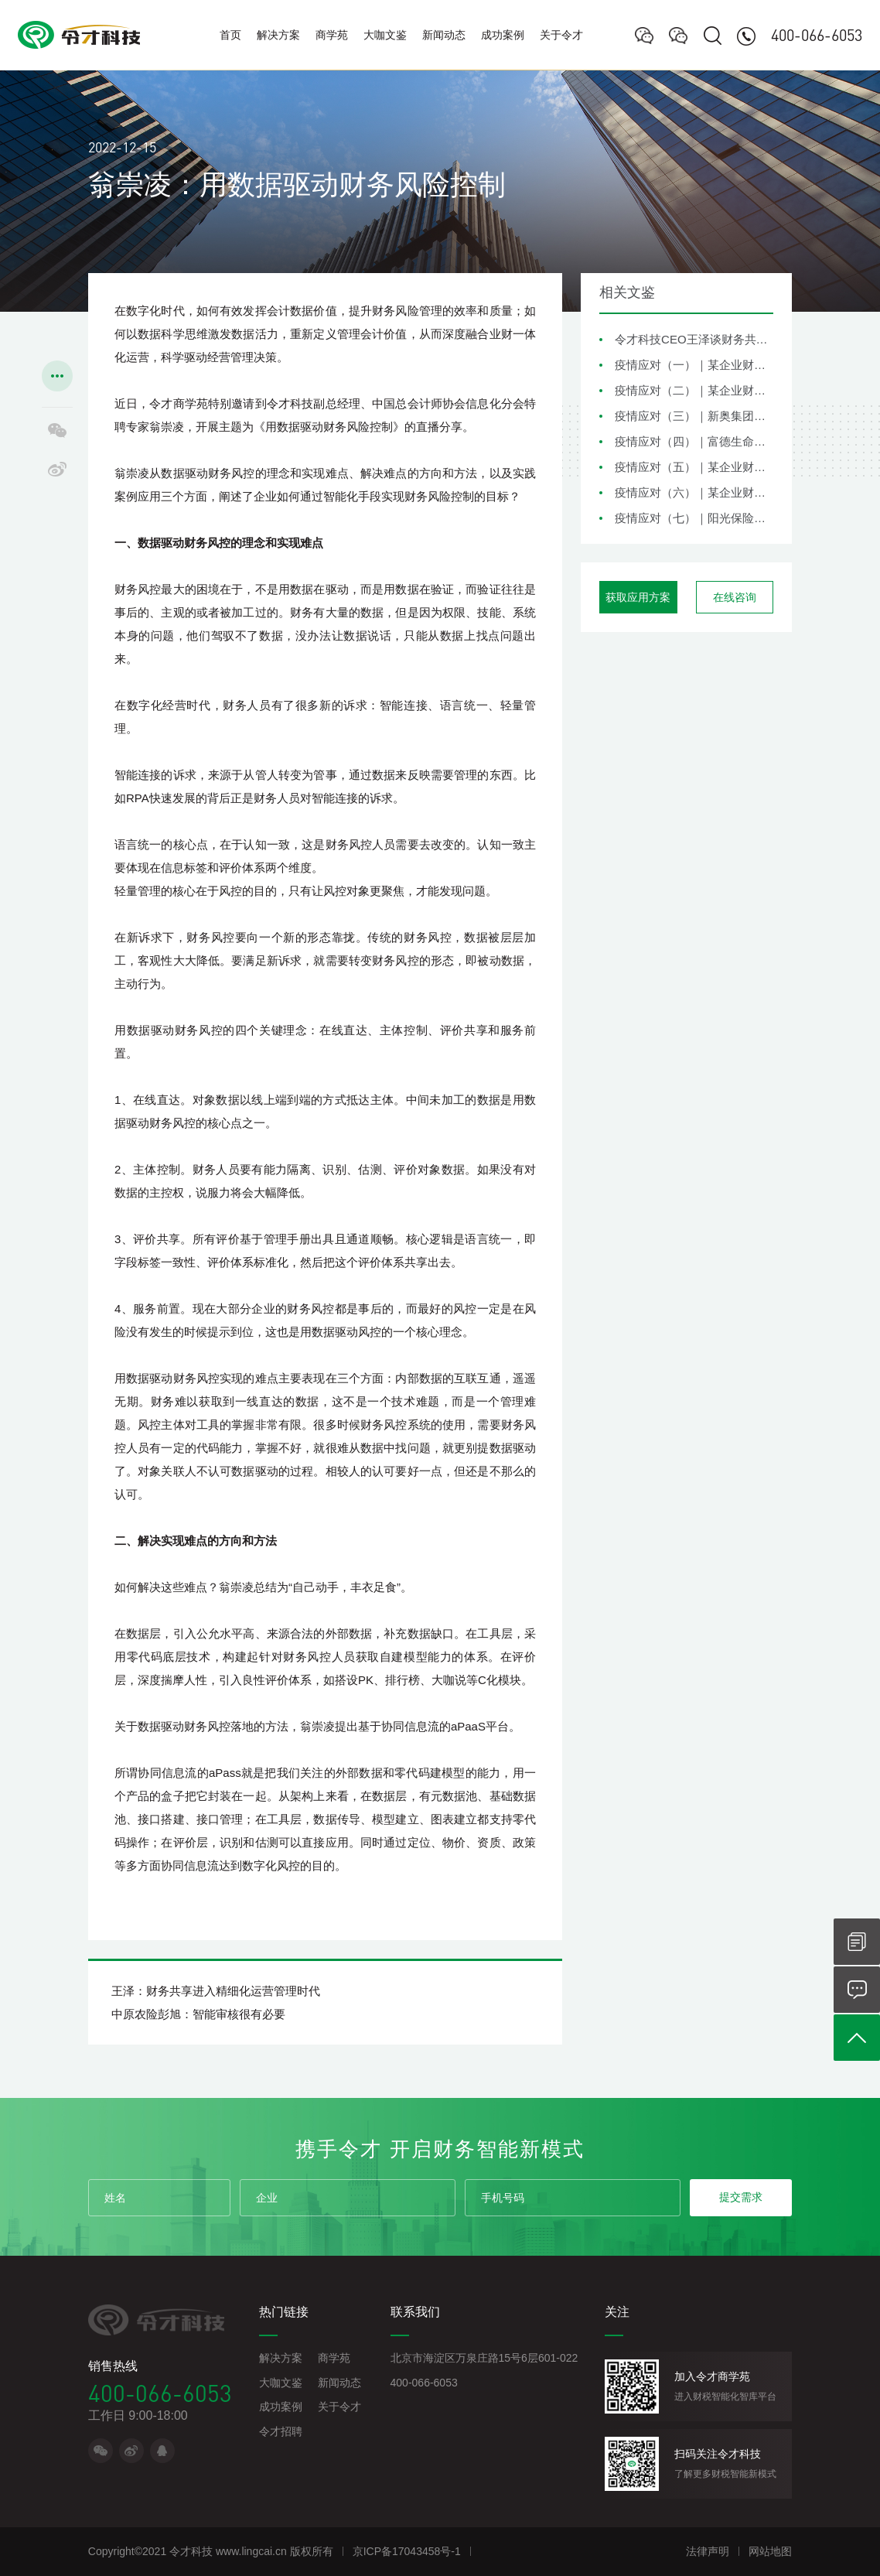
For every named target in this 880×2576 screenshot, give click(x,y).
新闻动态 (444, 35)
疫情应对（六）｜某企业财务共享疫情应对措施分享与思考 (694, 492)
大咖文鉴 (385, 35)
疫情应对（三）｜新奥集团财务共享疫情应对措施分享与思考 (694, 415)
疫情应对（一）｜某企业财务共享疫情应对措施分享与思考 (694, 364)
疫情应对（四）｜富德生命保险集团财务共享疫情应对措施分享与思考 (694, 441)
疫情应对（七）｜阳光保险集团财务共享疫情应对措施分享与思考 (694, 517)
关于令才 (561, 35)
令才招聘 (280, 2431)
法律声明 (707, 2551)
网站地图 (770, 2551)
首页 (230, 35)
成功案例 (502, 35)
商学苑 (332, 35)
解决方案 (278, 35)
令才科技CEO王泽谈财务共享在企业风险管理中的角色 (694, 339)
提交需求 (740, 2197)
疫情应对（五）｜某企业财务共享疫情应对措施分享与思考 (694, 466)
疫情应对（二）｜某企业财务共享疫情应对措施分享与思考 (694, 390)
